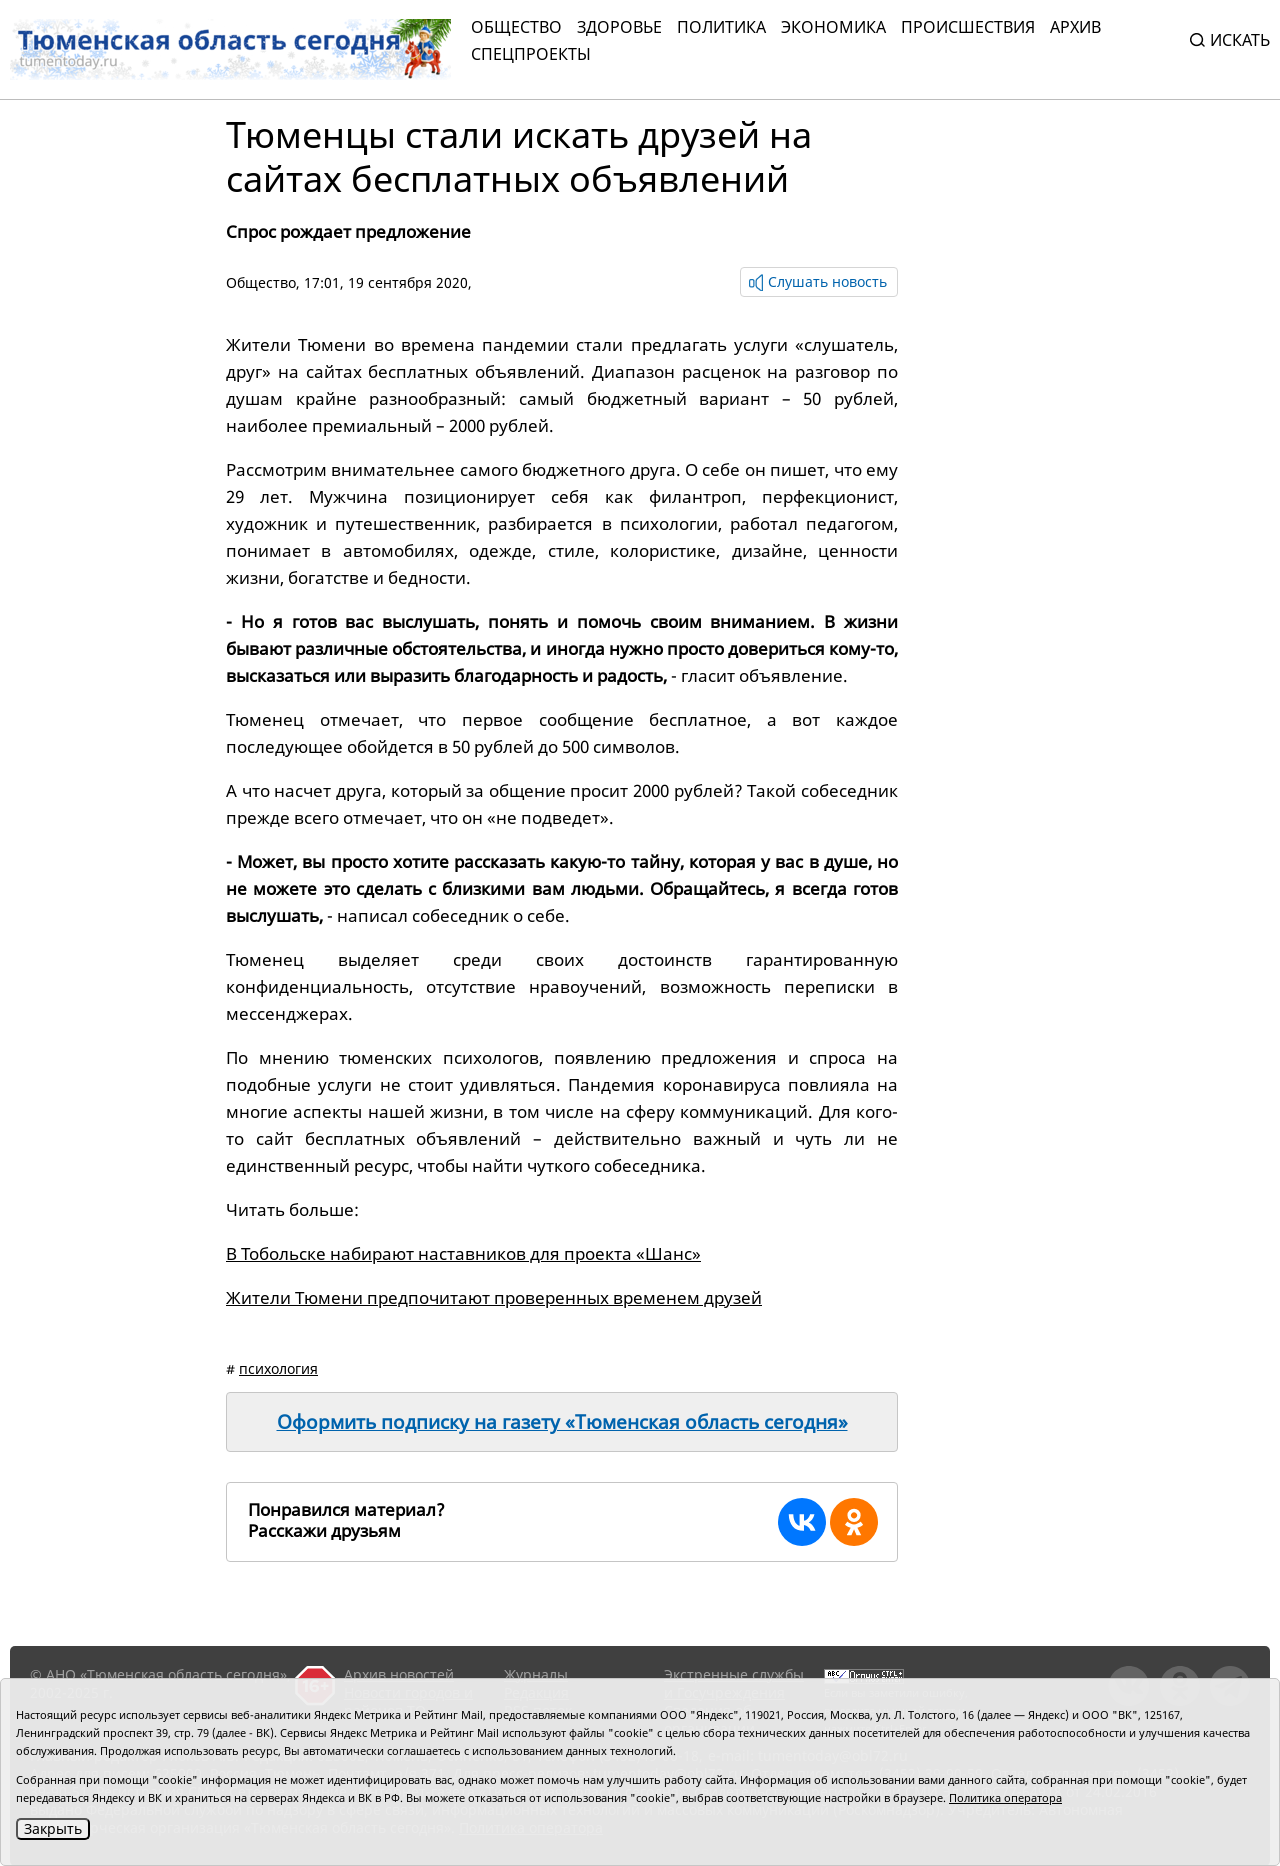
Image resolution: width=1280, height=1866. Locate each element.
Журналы (536, 1674)
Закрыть (53, 1828)
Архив (1075, 27)
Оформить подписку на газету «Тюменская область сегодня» (562, 1422)
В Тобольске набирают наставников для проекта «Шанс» (463, 1253)
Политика (721, 27)
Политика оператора (1005, 1797)
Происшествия (968, 27)
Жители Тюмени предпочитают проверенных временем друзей (494, 1297)
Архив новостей (399, 1674)
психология (278, 1368)
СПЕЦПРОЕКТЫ (531, 54)
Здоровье (619, 27)
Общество (516, 27)
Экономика (833, 27)
